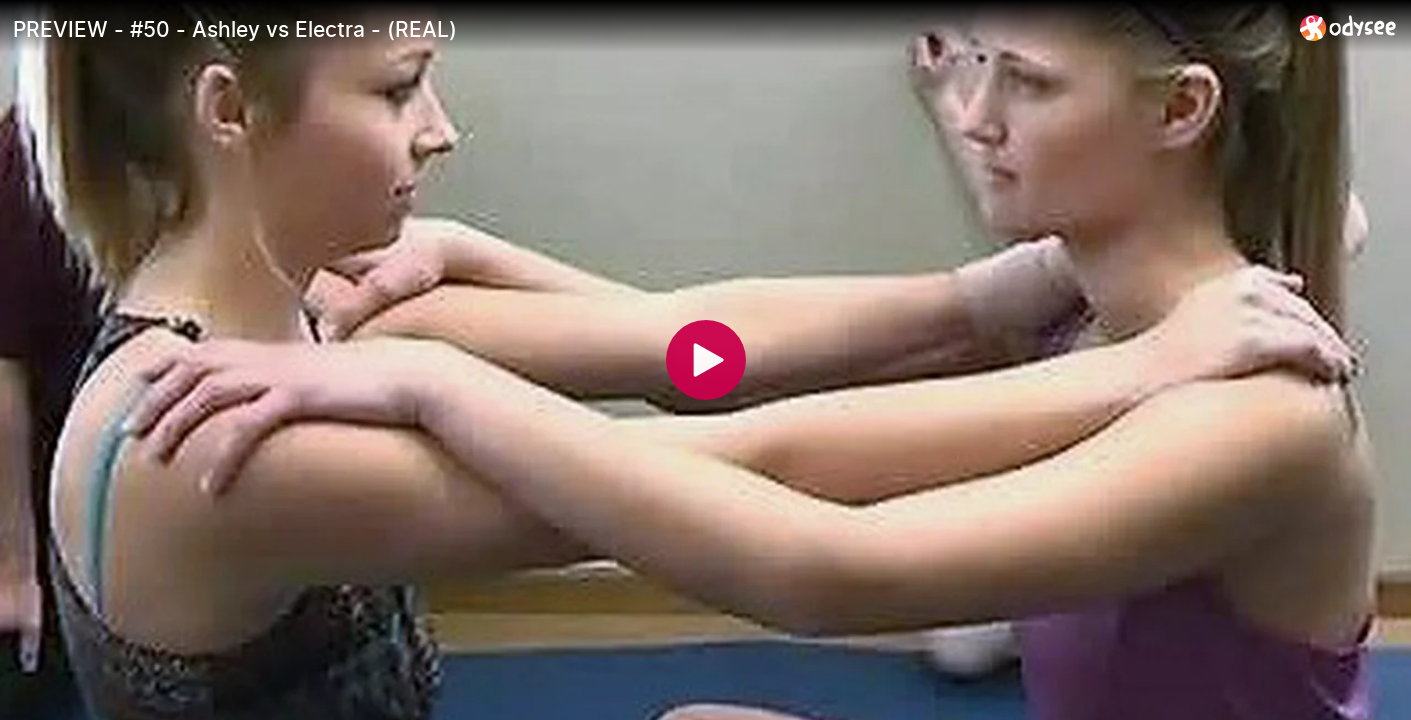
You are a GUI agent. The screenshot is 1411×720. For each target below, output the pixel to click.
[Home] (1348, 27)
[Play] (706, 360)
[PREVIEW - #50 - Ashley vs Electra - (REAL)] (648, 29)
